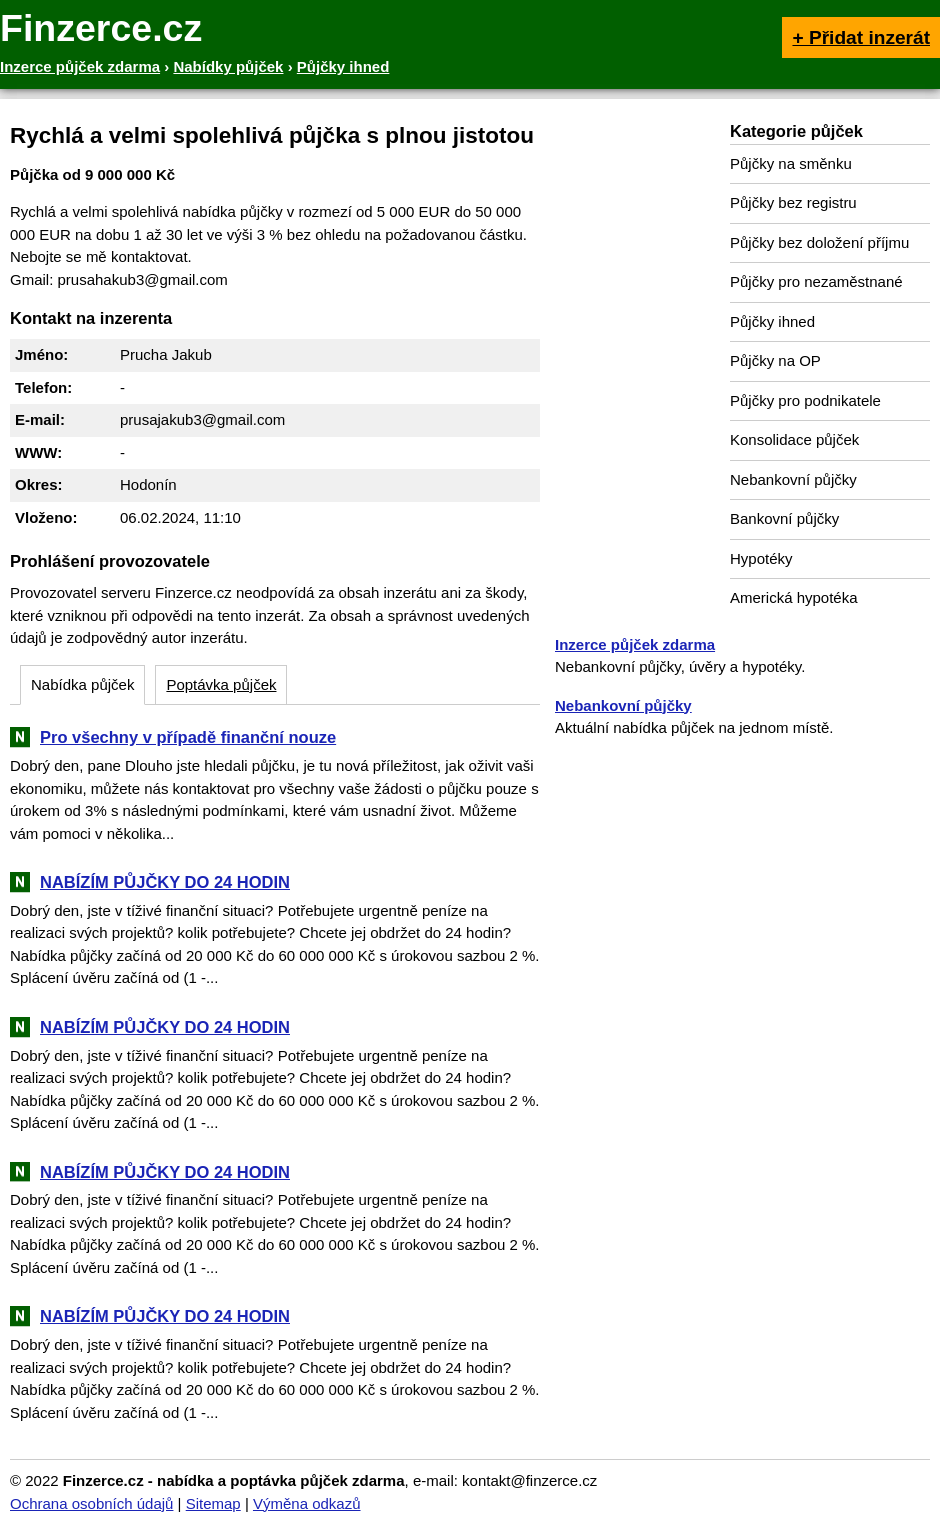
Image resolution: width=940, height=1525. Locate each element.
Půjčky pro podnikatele (805, 400)
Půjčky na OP (775, 360)
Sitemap (213, 1503)
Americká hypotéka (794, 597)
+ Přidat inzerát (861, 37)
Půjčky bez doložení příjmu (819, 242)
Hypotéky (761, 558)
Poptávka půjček (221, 684)
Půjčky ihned (772, 321)
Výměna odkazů (307, 1503)
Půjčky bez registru (793, 202)
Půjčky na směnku (791, 163)
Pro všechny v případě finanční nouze (188, 737)
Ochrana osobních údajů (91, 1503)
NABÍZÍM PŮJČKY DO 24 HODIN (165, 882)
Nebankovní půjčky (793, 479)
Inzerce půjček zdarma (635, 644)
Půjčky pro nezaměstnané (816, 281)
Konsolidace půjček (794, 439)
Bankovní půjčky (784, 518)
